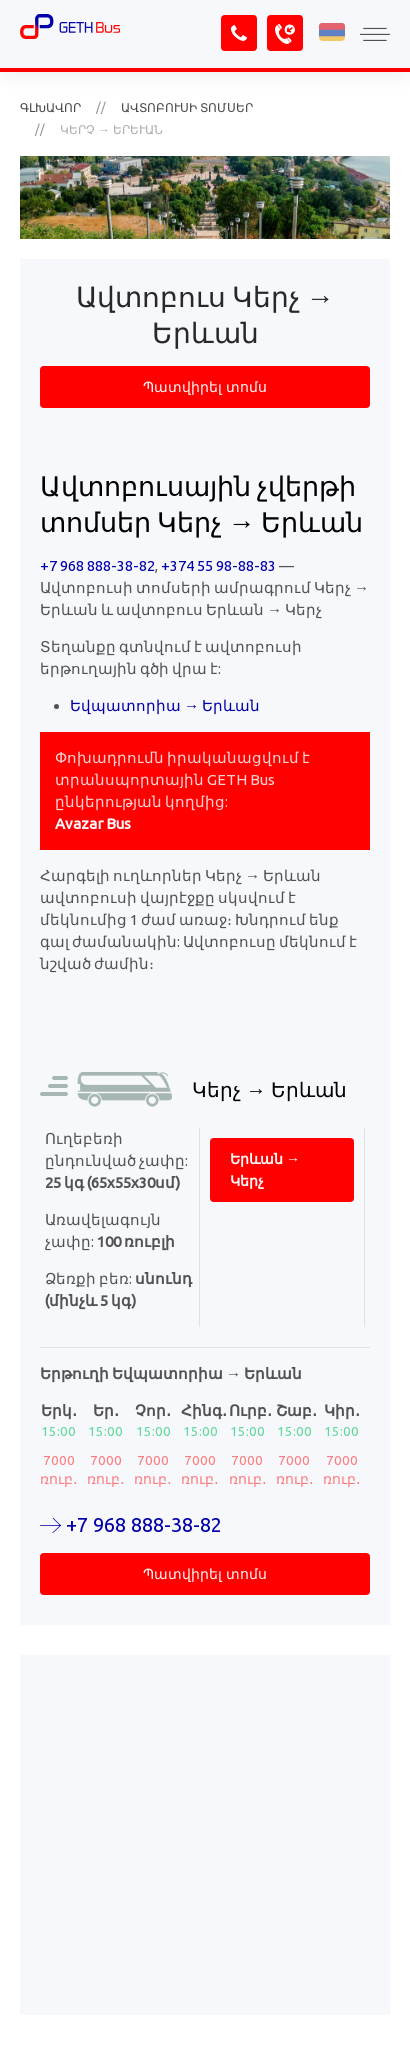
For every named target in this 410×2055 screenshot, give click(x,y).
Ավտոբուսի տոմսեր (187, 107)
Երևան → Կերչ (265, 1170)
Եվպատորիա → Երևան (165, 705)
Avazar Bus (93, 823)
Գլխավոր (50, 107)
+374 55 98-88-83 (218, 565)
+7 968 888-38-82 (97, 565)
